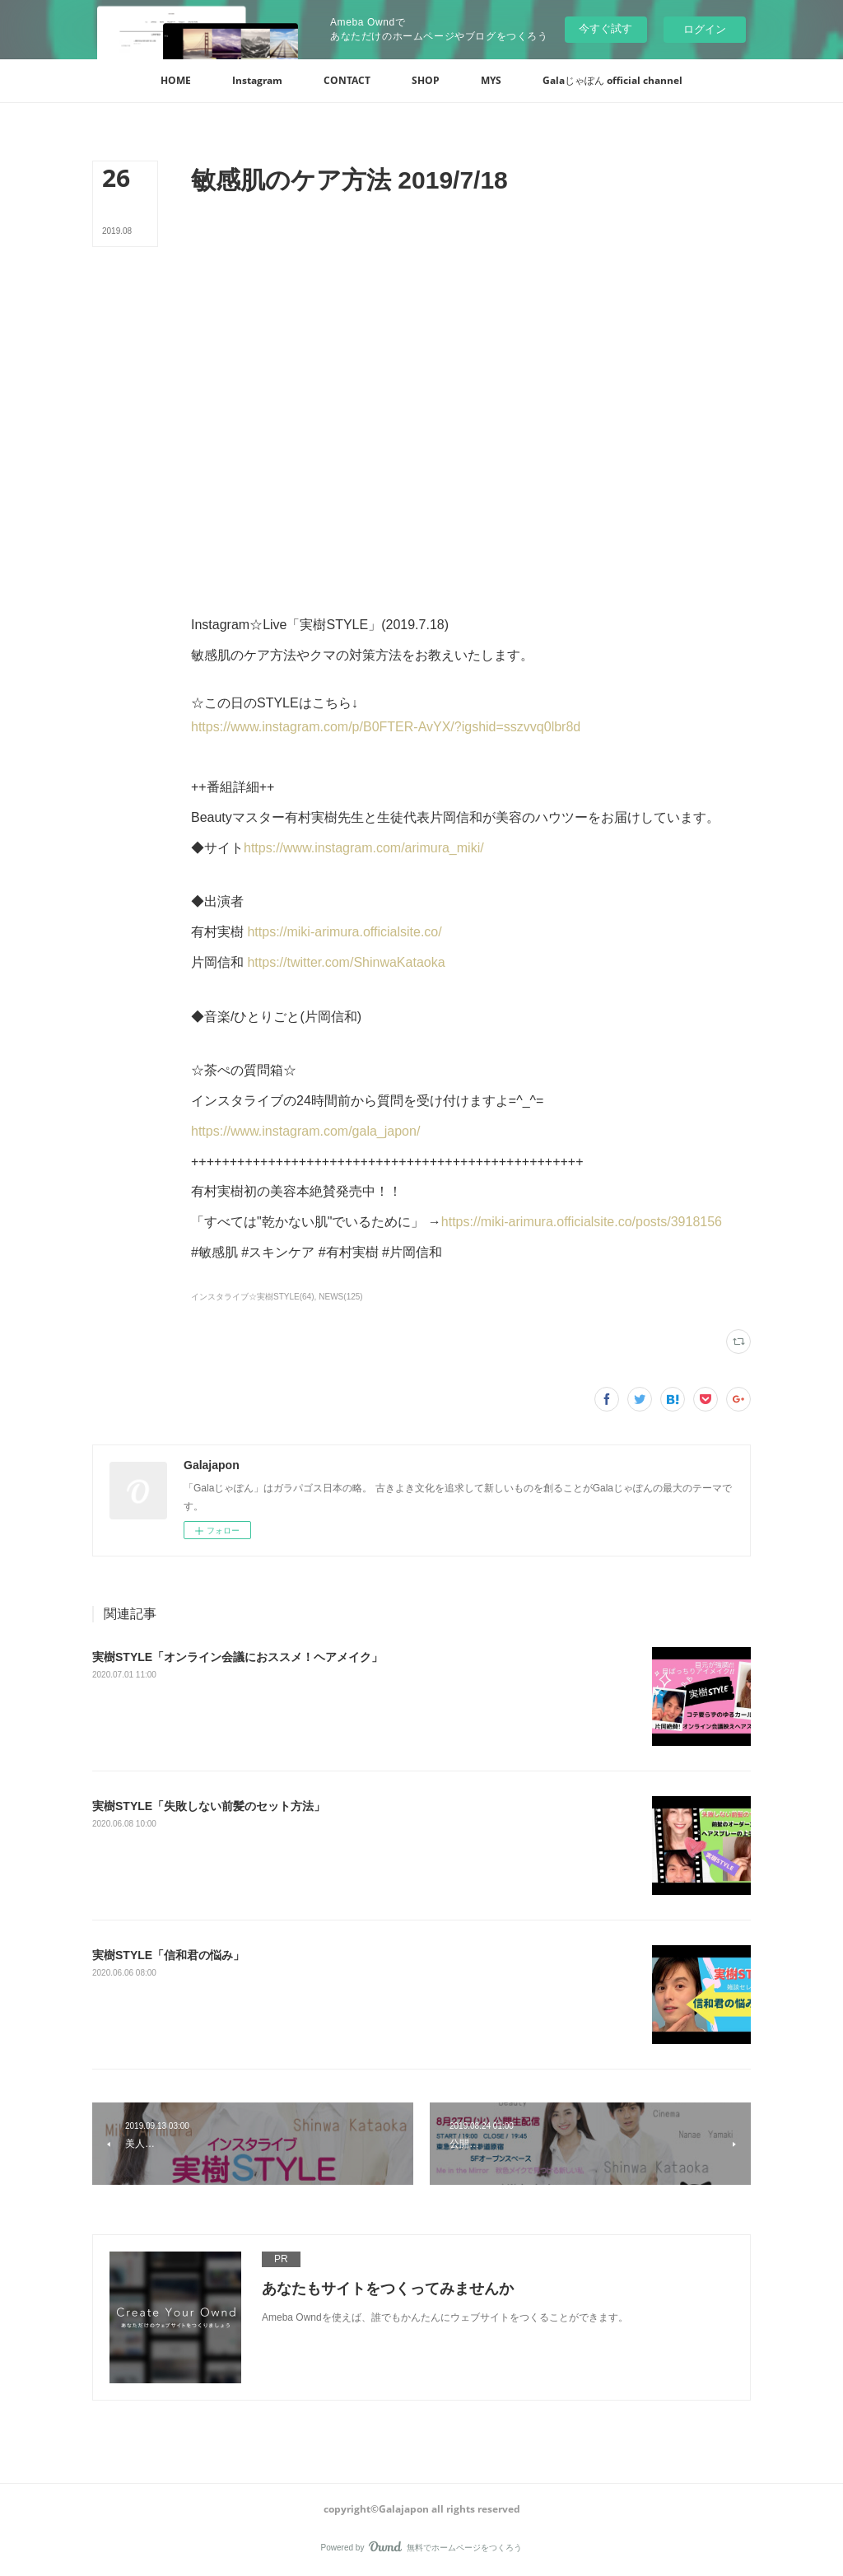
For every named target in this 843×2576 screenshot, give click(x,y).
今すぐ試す (605, 28)
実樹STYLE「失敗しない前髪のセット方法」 (208, 1806)
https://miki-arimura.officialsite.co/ (344, 932)
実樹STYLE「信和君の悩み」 (168, 1955)
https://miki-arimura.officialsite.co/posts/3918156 (581, 1222)
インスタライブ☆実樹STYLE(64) (252, 1296)
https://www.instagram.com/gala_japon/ (305, 1131)
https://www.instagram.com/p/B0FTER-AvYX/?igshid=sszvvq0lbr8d (385, 727)
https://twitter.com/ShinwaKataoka (346, 962)
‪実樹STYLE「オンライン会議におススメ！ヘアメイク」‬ (237, 1657)
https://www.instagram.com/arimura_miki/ (364, 848)
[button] (176, 80)
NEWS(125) (340, 1296)
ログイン (704, 29)
